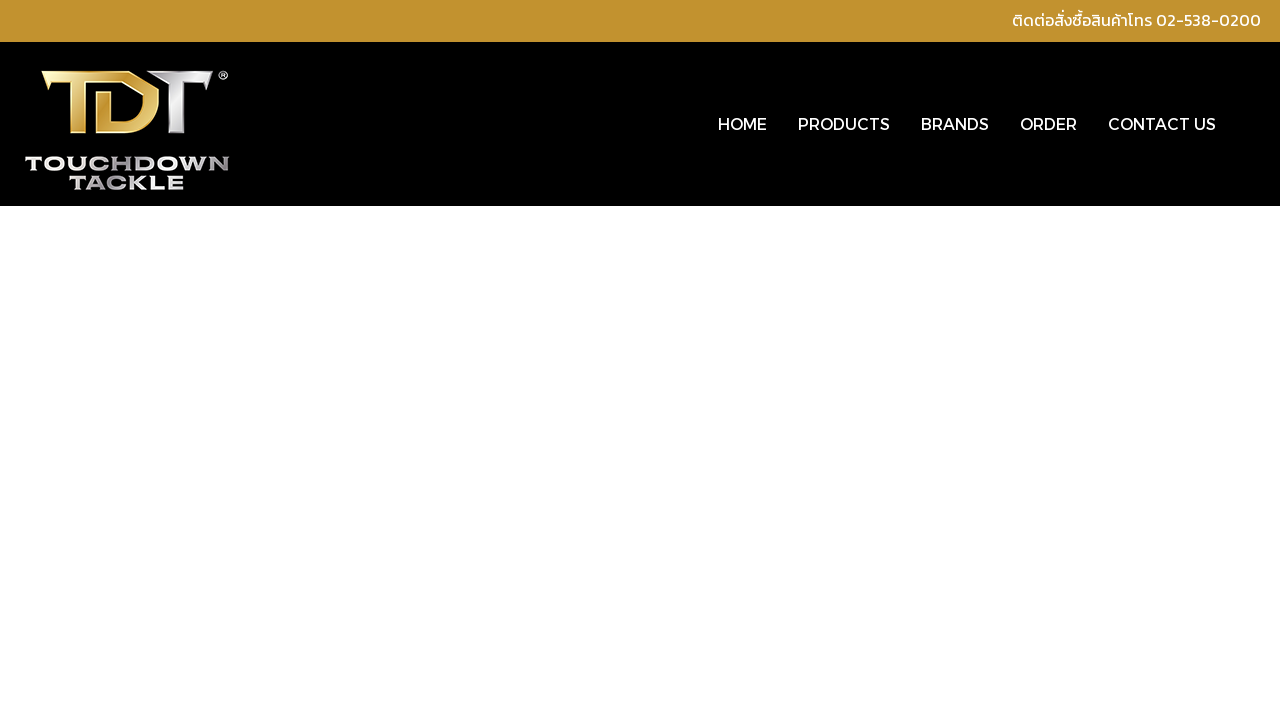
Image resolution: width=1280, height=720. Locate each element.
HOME (742, 123)
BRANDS (955, 123)
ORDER (1048, 123)
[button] (1249, 124)
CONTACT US (1162, 123)
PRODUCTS (844, 123)
